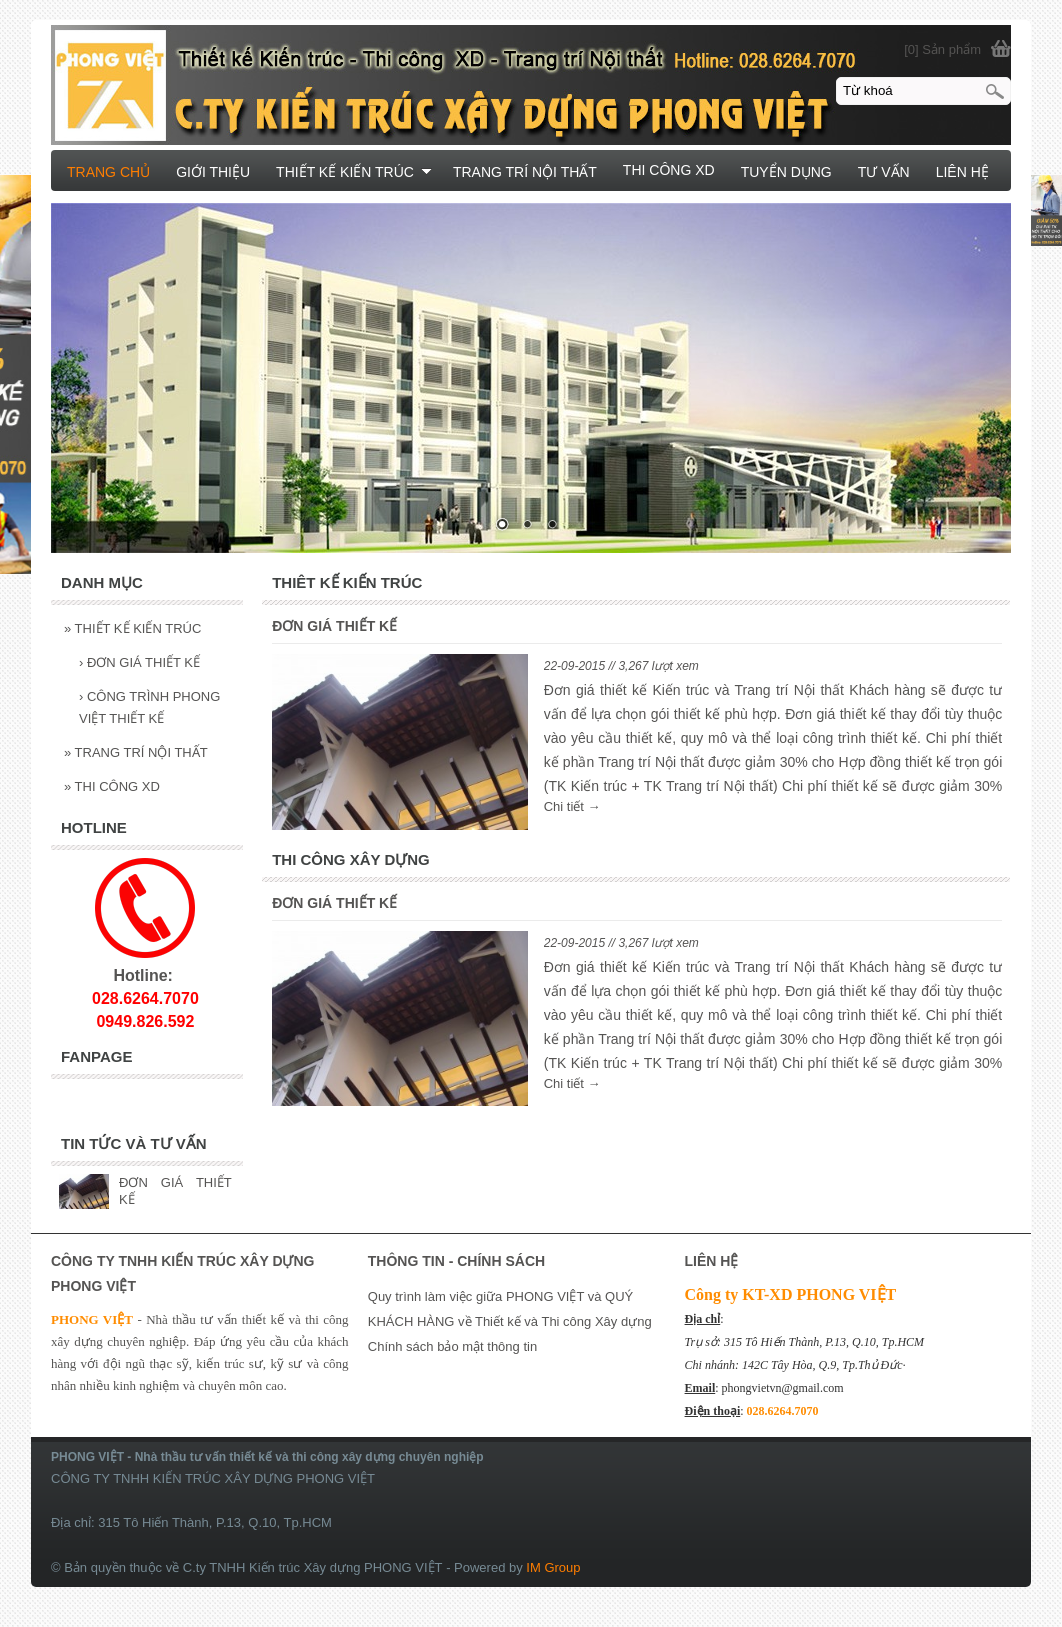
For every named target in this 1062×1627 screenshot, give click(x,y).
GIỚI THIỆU (213, 172)
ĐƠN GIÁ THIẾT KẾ (334, 626)
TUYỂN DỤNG (786, 172)
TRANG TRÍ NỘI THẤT (136, 752)
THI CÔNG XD (112, 786)
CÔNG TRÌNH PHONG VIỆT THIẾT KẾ (149, 707)
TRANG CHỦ (108, 172)
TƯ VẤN (884, 172)
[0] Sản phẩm (942, 49)
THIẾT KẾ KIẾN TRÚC (132, 628)
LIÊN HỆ (962, 172)
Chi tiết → (572, 806)
